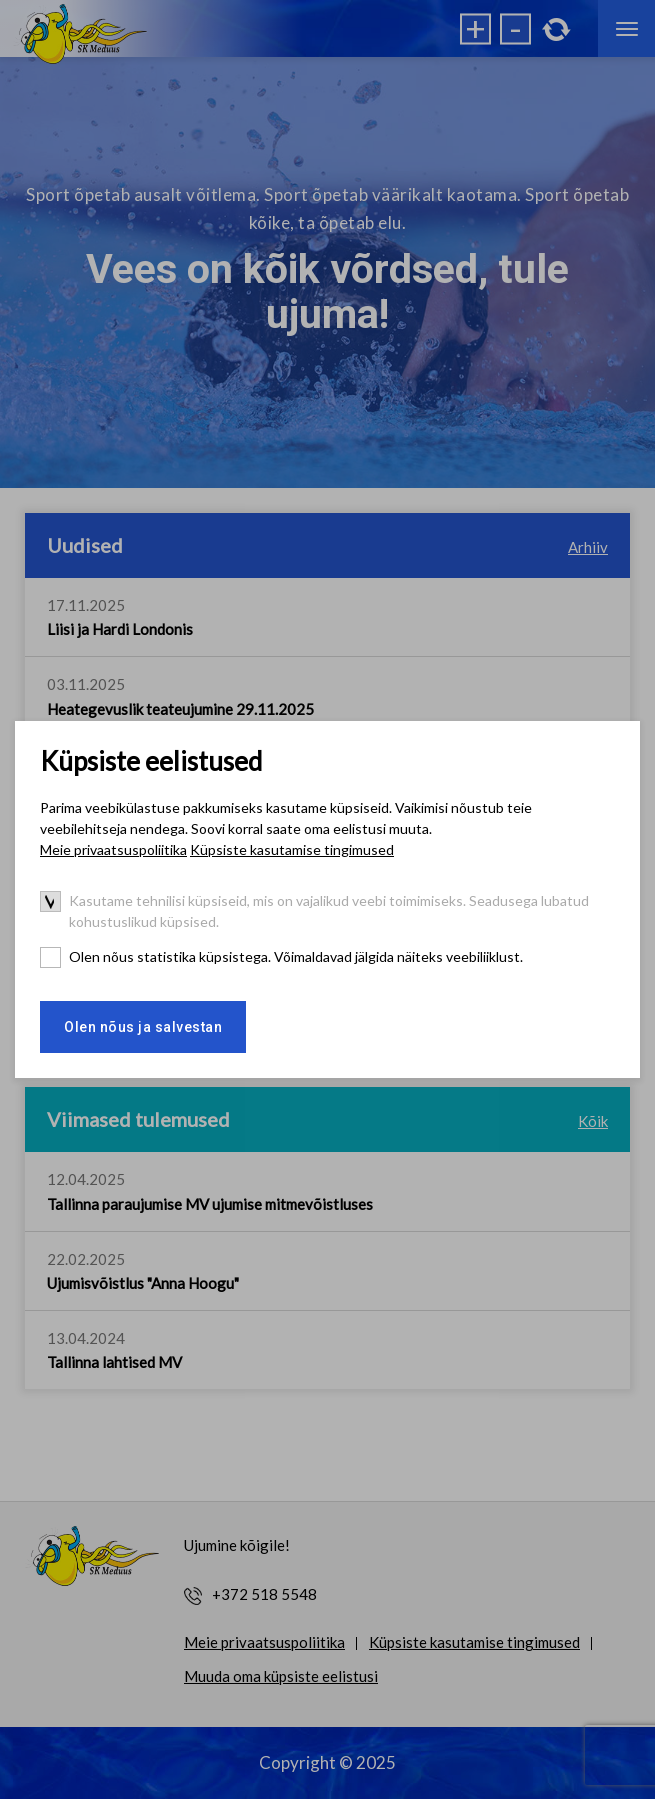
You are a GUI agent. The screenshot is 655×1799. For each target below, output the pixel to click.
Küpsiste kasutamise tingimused (292, 849)
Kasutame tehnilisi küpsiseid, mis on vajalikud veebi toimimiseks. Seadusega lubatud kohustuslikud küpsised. (329, 911)
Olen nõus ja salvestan (143, 1027)
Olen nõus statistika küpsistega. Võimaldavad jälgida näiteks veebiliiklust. (296, 956)
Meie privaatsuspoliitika (113, 849)
